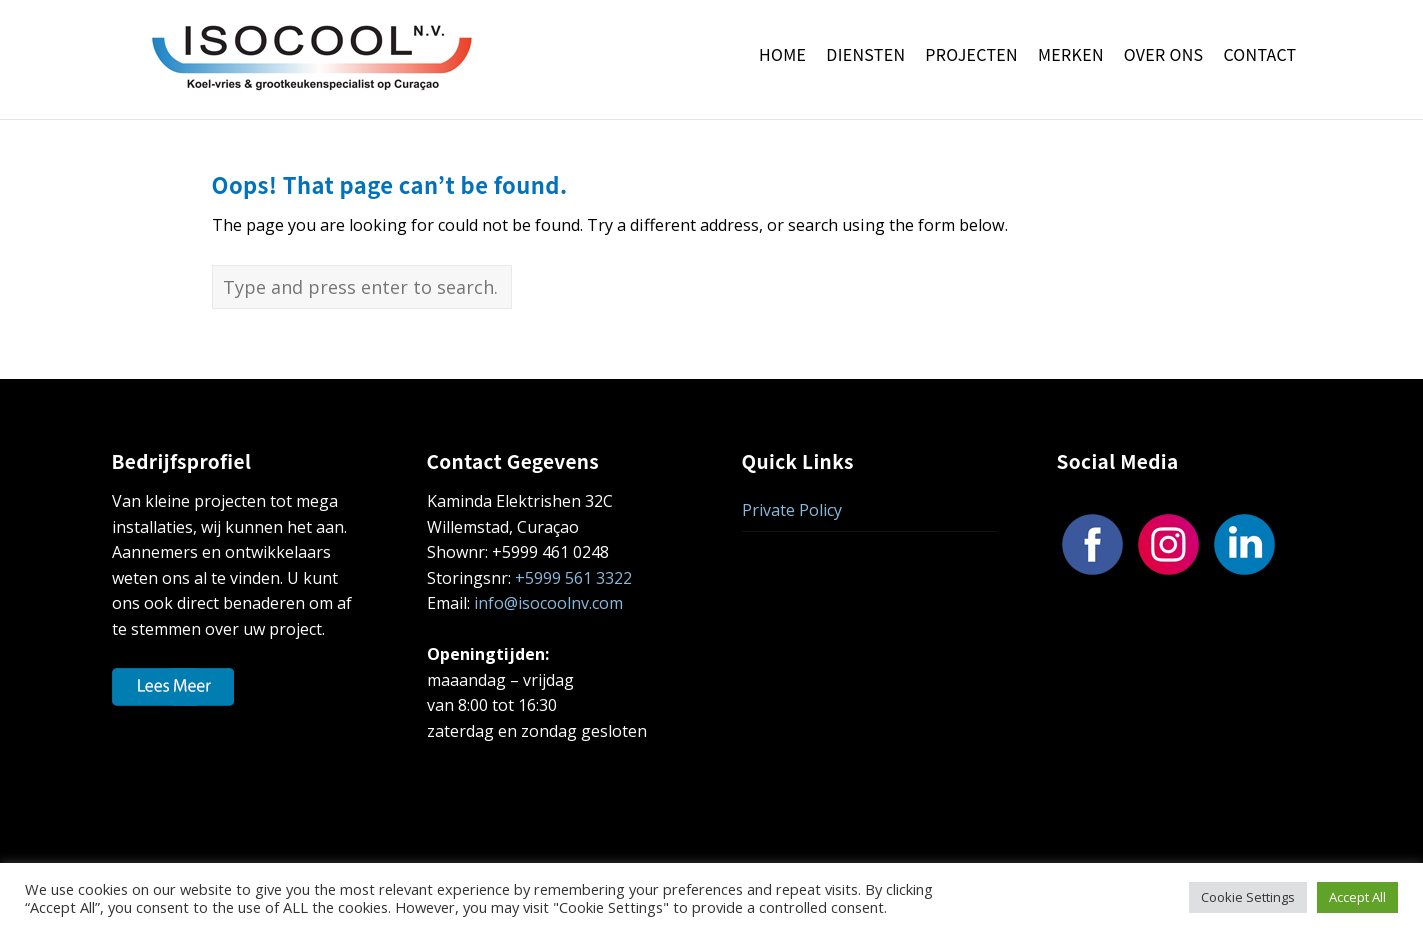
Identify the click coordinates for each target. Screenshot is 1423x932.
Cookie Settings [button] (1248, 897)
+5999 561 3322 (573, 578)
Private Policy (792, 510)
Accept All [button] (1357, 897)
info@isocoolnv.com (548, 603)
